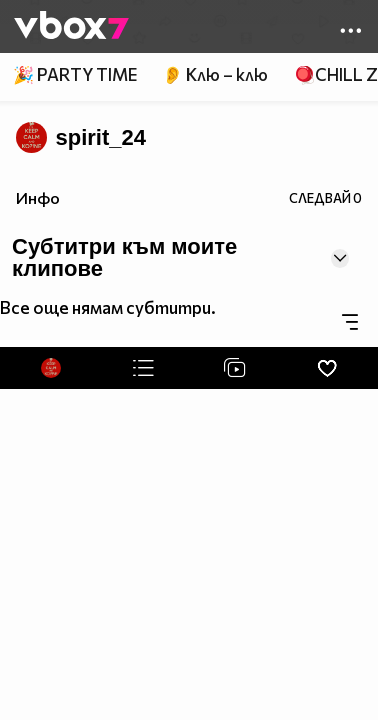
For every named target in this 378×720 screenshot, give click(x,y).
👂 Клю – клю (215, 74)
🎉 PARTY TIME (75, 74)
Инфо (38, 197)
